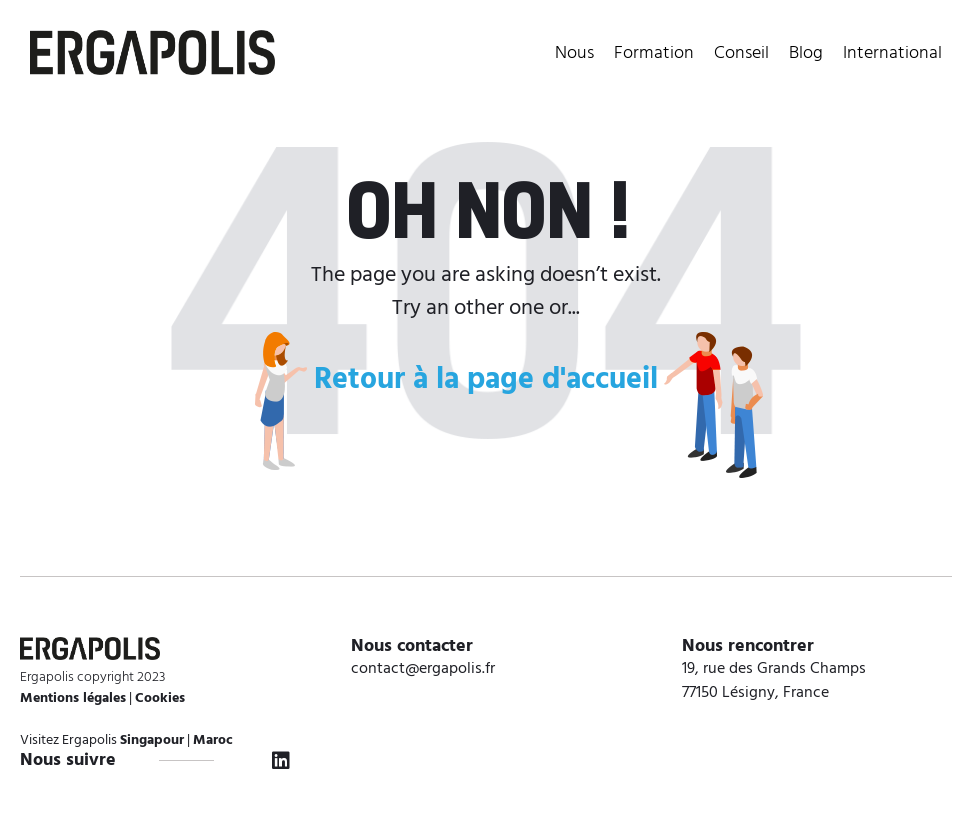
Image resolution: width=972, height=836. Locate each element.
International (892, 53)
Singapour (152, 740)
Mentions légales (73, 698)
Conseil (741, 53)
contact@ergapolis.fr (423, 669)
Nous (574, 53)
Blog (806, 53)
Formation (654, 53)
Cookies (160, 698)
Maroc (213, 740)
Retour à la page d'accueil (486, 380)
